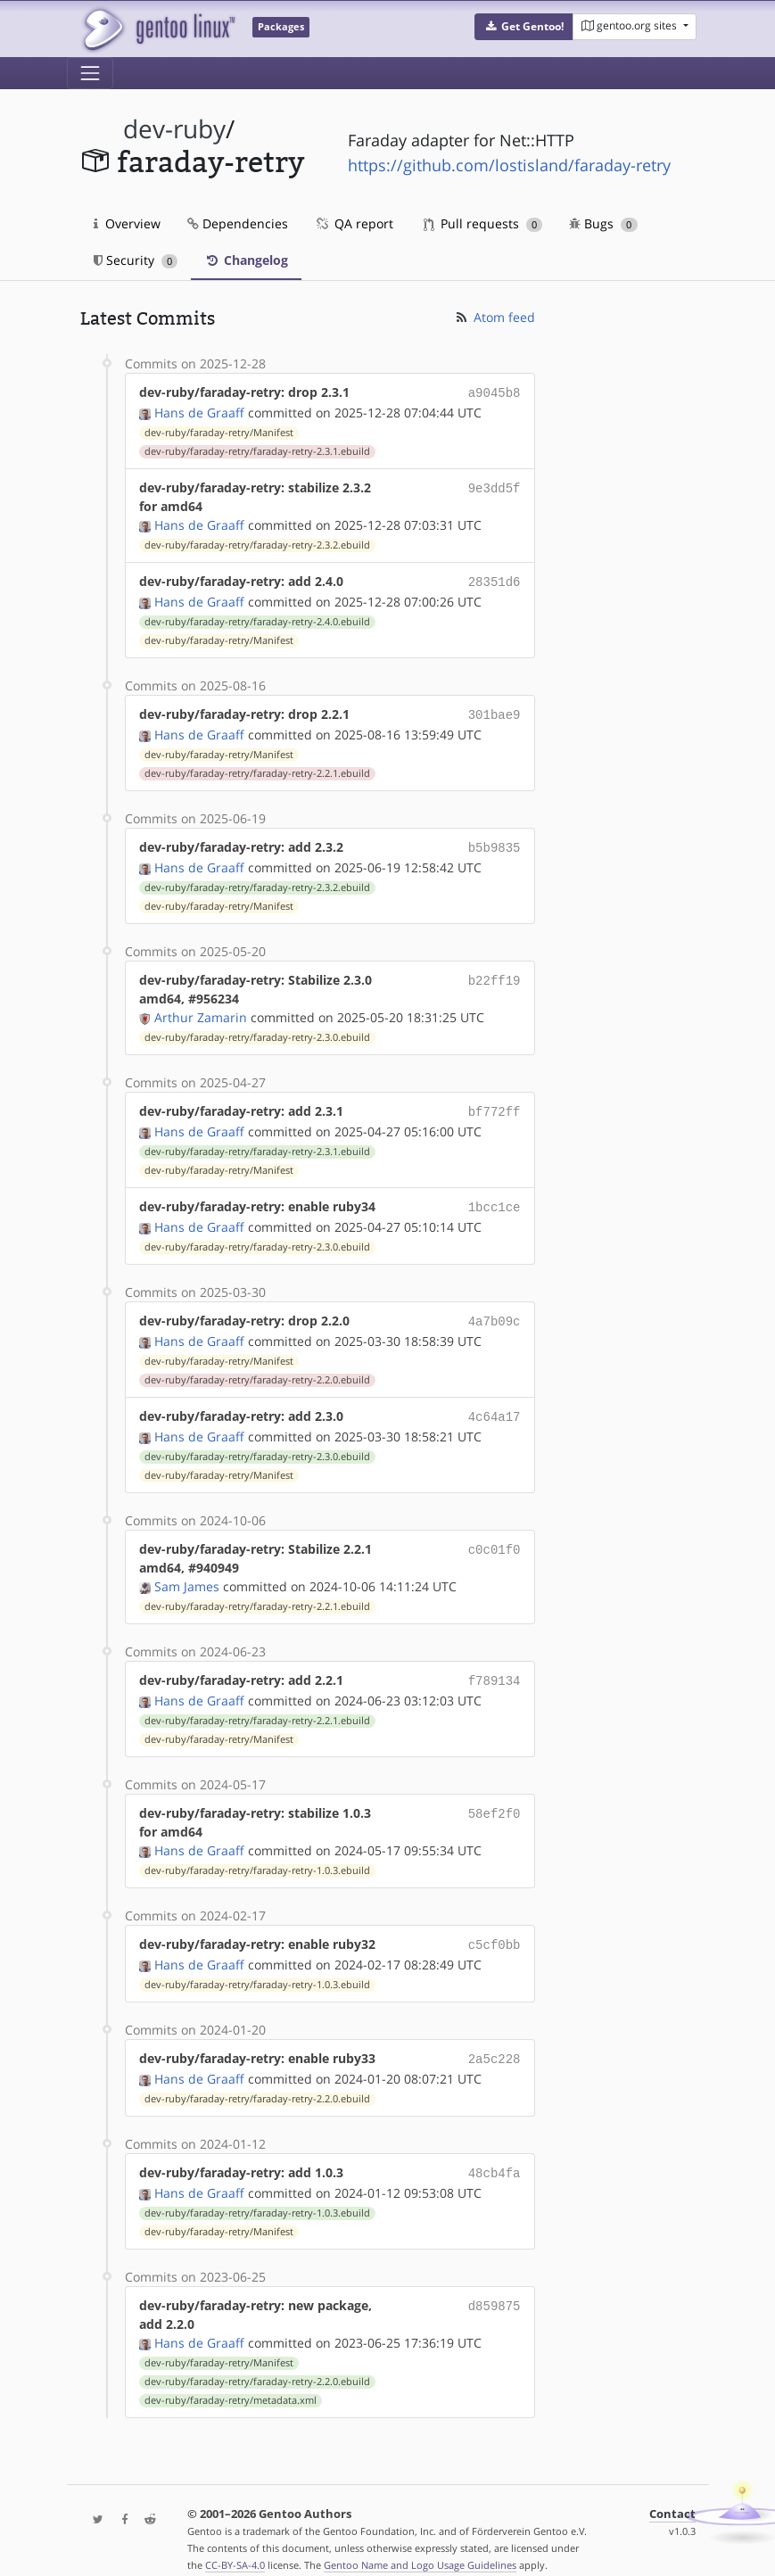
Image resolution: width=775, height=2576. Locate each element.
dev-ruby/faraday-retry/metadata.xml (230, 2379)
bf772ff (494, 1103)
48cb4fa (494, 2152)
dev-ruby (174, 128)
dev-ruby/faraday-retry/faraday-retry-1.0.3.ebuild (257, 1854)
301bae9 (494, 710)
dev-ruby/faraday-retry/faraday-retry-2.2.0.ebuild (257, 1367)
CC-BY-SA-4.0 (235, 2543)
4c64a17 (494, 1403)
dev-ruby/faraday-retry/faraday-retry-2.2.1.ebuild (257, 768)
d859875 (494, 2283)
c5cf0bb (494, 1928)
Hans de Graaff (199, 410)
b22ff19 (494, 972)
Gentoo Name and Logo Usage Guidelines (420, 2543)
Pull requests (483, 223)
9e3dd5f (494, 485)
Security (136, 260)
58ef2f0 (494, 1796)
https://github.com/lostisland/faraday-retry (509, 165)
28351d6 (494, 579)
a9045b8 (494, 392)
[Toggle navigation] (90, 73)
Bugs (603, 223)
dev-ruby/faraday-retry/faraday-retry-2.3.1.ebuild (257, 449)
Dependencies (237, 223)
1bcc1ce (494, 1197)
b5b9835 (494, 841)
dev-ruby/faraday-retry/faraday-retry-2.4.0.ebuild (257, 618)
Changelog (246, 260)
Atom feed (494, 317)
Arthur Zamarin (200, 1010)
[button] (523, 26)
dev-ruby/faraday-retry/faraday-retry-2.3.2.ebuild (257, 543)
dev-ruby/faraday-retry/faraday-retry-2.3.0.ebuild (257, 1030)
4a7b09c (494, 1309)
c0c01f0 (494, 1534)
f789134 (494, 1665)
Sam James (186, 1572)
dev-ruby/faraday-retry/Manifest (218, 431)
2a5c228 (494, 2040)
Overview (127, 223)
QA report (354, 223)
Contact (672, 2492)
